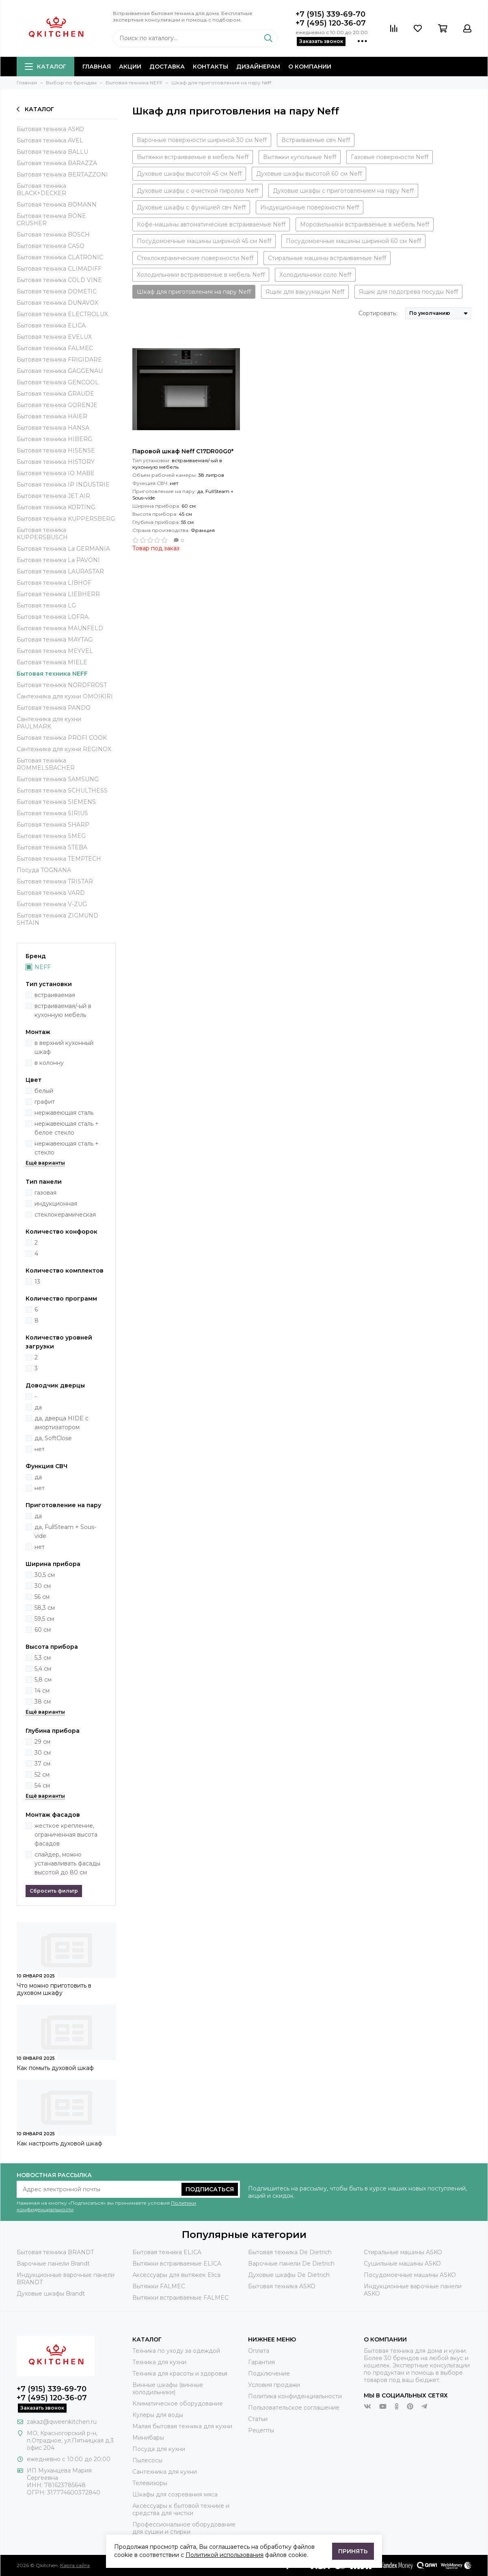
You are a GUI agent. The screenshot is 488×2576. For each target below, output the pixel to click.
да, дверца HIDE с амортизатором (62, 1423)
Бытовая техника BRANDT (55, 2252)
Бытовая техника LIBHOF (54, 582)
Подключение (269, 2373)
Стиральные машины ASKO (403, 2252)
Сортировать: (377, 313)
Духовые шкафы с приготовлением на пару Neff (343, 190)
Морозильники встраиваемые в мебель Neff (364, 224)
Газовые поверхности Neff (389, 157)
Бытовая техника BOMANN (57, 204)
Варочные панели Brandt (53, 2263)
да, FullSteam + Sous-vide (65, 1531)
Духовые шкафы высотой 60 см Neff (309, 173)
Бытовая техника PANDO (54, 707)
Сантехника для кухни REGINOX (64, 749)
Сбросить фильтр (54, 1891)
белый (44, 1090)
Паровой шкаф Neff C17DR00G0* (182, 451)
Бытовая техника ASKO (50, 129)
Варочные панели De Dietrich (291, 2263)
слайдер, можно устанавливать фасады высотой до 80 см (67, 1863)
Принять (353, 2551)
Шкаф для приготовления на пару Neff (194, 291)
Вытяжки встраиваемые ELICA (176, 2263)
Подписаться (210, 2189)
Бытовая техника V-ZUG (52, 904)
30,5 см (45, 1575)
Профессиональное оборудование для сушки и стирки (183, 2528)
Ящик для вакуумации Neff (305, 291)
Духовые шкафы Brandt (51, 2293)
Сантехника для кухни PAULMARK (49, 722)
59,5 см (44, 1618)
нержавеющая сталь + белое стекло (67, 1128)
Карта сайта (75, 2565)
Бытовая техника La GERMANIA (63, 548)
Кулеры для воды (157, 2415)
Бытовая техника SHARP (53, 824)
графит (45, 1101)
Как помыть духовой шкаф (55, 2068)
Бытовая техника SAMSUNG (58, 779)
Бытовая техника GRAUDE (55, 393)
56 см (42, 1596)
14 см (42, 1690)
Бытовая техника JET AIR (53, 496)
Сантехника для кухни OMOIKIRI (65, 696)
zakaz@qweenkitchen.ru (62, 2421)
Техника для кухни (159, 2362)
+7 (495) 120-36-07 (331, 23)
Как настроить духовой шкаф (59, 2143)
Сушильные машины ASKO (402, 2263)
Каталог (45, 66)
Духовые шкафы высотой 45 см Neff (189, 173)
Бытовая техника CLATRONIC (60, 257)
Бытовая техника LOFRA (53, 616)
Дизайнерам (258, 66)
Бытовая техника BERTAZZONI (62, 174)
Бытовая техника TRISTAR (55, 881)
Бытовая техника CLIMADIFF (59, 268)
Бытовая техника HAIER (52, 416)
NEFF (43, 967)
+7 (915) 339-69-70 (330, 14)
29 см (42, 1741)
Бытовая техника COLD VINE (59, 280)
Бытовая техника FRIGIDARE (59, 359)
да (38, 1407)
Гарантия (261, 2362)
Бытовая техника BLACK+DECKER (41, 189)
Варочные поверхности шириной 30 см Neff (202, 140)
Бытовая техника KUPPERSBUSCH (42, 533)
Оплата (258, 2350)
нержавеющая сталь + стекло (67, 1148)
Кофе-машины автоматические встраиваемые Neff (211, 224)
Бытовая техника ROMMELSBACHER (46, 764)
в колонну (49, 1062)
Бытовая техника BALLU (52, 151)
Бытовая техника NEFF (52, 673)
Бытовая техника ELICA (51, 325)
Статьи (258, 2419)
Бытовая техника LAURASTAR (60, 571)
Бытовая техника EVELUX (54, 336)
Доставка (167, 66)
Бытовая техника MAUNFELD (60, 628)
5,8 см (43, 1679)
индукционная (56, 1203)
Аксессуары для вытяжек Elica (176, 2275)
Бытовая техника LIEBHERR (58, 594)
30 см (43, 1586)
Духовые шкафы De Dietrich (289, 2275)
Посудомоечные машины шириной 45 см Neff (204, 241)
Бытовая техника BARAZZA (57, 163)
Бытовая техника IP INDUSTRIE (63, 484)
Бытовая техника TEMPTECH (59, 858)
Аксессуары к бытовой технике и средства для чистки (180, 2509)
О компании (309, 66)
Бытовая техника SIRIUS (52, 813)
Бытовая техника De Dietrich (290, 2252)
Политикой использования (224, 2555)
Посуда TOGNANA (44, 870)
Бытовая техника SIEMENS (56, 802)
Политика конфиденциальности (295, 2396)
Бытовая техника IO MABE (56, 473)
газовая (45, 1192)
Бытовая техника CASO (50, 246)
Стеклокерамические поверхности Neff (195, 258)
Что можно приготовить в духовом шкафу (54, 1989)
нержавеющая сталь (64, 1112)
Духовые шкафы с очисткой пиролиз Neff (197, 190)
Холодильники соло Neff (315, 274)
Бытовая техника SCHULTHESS (62, 790)
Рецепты (261, 2430)
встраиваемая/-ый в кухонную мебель (63, 1010)
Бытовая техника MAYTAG (55, 639)
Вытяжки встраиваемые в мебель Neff (192, 157)
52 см (42, 1774)
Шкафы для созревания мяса (175, 2494)
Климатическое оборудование (177, 2403)
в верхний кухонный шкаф (64, 1047)
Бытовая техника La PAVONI (58, 560)
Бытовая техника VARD (51, 892)
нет (40, 1449)
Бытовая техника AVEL (50, 140)
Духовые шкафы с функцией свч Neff (191, 207)
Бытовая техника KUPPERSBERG (66, 518)
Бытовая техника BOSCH (53, 234)
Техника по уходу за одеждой (176, 2350)
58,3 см (45, 1607)
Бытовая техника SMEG (51, 836)
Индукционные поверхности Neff (309, 207)
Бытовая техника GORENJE (57, 405)
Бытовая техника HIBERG (54, 439)
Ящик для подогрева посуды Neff (408, 291)
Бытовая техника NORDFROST (62, 685)
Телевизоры (149, 2483)
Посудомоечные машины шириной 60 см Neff (353, 241)
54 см (42, 1785)
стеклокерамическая (65, 1214)
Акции (130, 66)
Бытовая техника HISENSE (56, 450)
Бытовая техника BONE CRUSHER (51, 219)
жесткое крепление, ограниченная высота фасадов (66, 1834)
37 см (42, 1763)
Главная (96, 66)
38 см (43, 1701)
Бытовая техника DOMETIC (57, 291)
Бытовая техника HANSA (53, 427)
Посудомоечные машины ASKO (410, 2275)
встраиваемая (55, 995)
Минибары (148, 2437)
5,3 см (43, 1657)
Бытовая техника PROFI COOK (62, 737)
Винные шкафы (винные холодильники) (167, 2388)
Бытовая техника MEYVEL (55, 651)
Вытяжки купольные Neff (299, 157)
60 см (43, 1629)
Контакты (210, 66)
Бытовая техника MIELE (52, 662)
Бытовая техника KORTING (56, 507)
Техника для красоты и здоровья (179, 2373)
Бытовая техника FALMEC (55, 348)
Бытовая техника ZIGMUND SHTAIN (57, 919)
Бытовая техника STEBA (52, 847)
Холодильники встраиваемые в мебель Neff (201, 274)
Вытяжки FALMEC (158, 2286)
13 (37, 1281)
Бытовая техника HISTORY (56, 461)
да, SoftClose (53, 1438)
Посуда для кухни (158, 2449)
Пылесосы (147, 2460)
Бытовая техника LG (46, 605)
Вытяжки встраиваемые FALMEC (180, 2297)
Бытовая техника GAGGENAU (60, 371)
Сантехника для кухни (164, 2471)
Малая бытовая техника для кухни (182, 2426)
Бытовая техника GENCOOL (58, 382)
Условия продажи (274, 2385)
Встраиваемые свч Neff (315, 140)
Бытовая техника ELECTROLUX (62, 314)
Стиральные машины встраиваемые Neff (327, 258)
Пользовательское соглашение (293, 2407)
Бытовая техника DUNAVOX (57, 302)
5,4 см (43, 1668)
